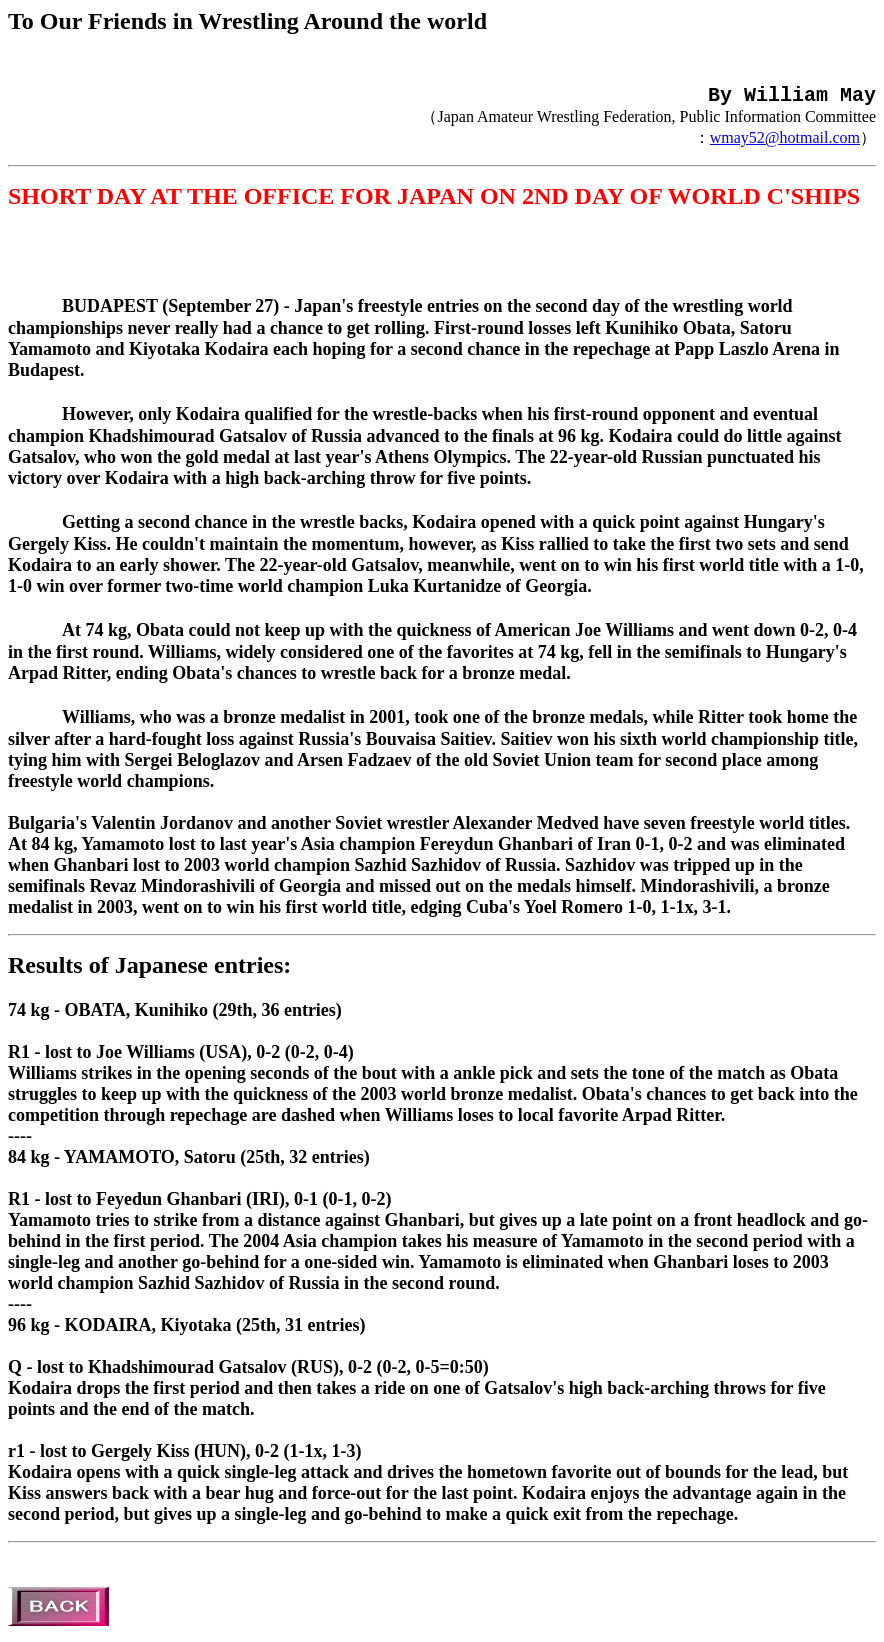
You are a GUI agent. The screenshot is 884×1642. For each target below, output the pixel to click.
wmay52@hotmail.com (785, 145)
